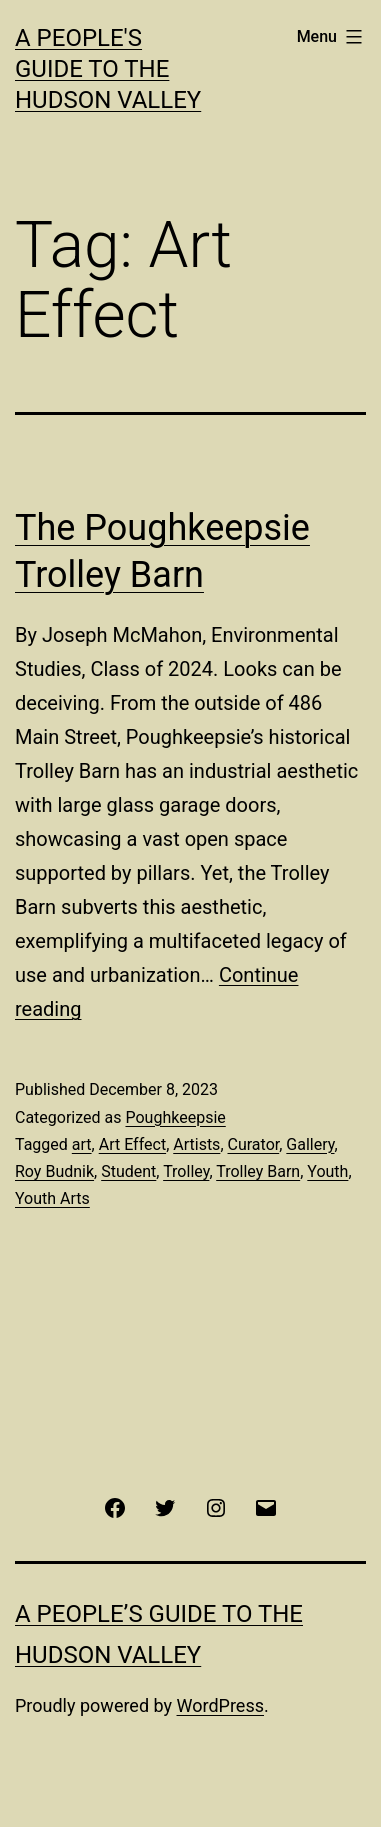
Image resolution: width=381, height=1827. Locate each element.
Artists (196, 1144)
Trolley (186, 1171)
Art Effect (132, 1144)
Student (128, 1171)
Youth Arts (52, 1198)
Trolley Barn (258, 1171)
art (82, 1144)
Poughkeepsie (175, 1117)
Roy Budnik (54, 1171)
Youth (327, 1171)
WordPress (220, 1705)
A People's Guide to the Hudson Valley (108, 69)
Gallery (310, 1144)
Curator (254, 1144)
